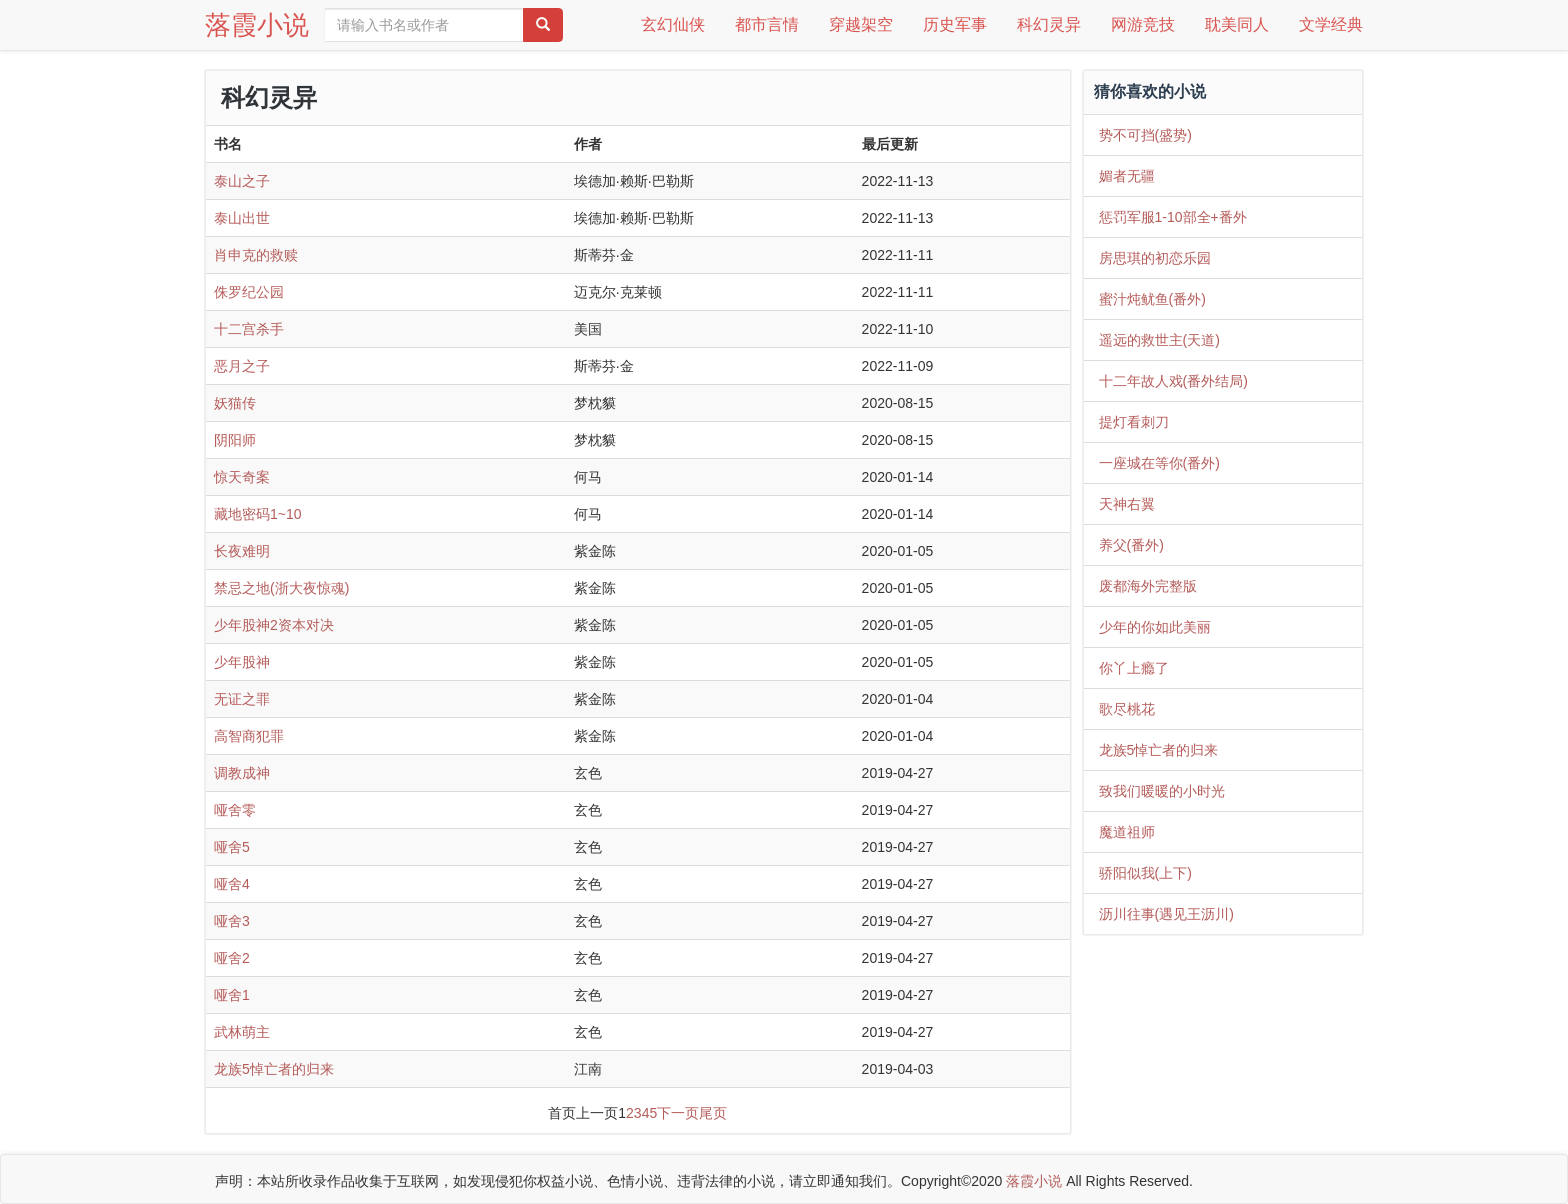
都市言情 (767, 24)
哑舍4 (232, 884)
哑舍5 (232, 847)
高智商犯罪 (249, 736)
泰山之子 (242, 181)
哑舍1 (232, 995)
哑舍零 (235, 810)
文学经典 (1331, 24)
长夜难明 (242, 551)
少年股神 (242, 662)
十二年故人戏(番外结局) (1173, 381)
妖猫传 (235, 403)
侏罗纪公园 (249, 292)
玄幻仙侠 (673, 24)
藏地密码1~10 (258, 514)
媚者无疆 (1127, 176)
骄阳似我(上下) (1145, 873)
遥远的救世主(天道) (1159, 340)
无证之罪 (242, 699)
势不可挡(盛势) (1145, 135)
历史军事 (955, 24)
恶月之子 (242, 366)
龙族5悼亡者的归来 (274, 1069)
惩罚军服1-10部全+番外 (1173, 217)
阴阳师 (235, 440)
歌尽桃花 (1127, 709)
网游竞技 (1143, 24)
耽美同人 (1237, 24)
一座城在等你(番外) (1159, 463)
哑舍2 (232, 958)
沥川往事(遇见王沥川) (1166, 914)
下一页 (678, 1113)
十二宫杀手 (249, 329)
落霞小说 (257, 25)
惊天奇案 (242, 477)
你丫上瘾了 (1134, 668)
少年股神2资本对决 (274, 625)
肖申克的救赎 (256, 255)
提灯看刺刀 (1134, 422)
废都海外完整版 (1148, 586)
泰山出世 (242, 218)
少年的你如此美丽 (1155, 627)
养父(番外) (1131, 545)
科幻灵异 (1049, 24)
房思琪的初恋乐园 (1155, 258)
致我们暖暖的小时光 (1162, 791)
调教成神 (242, 773)
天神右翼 (1127, 504)
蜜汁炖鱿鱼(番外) (1152, 299)
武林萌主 (242, 1032)
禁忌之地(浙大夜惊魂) (281, 588)
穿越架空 (861, 24)
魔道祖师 (1127, 832)
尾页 (713, 1113)
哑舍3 (232, 921)
